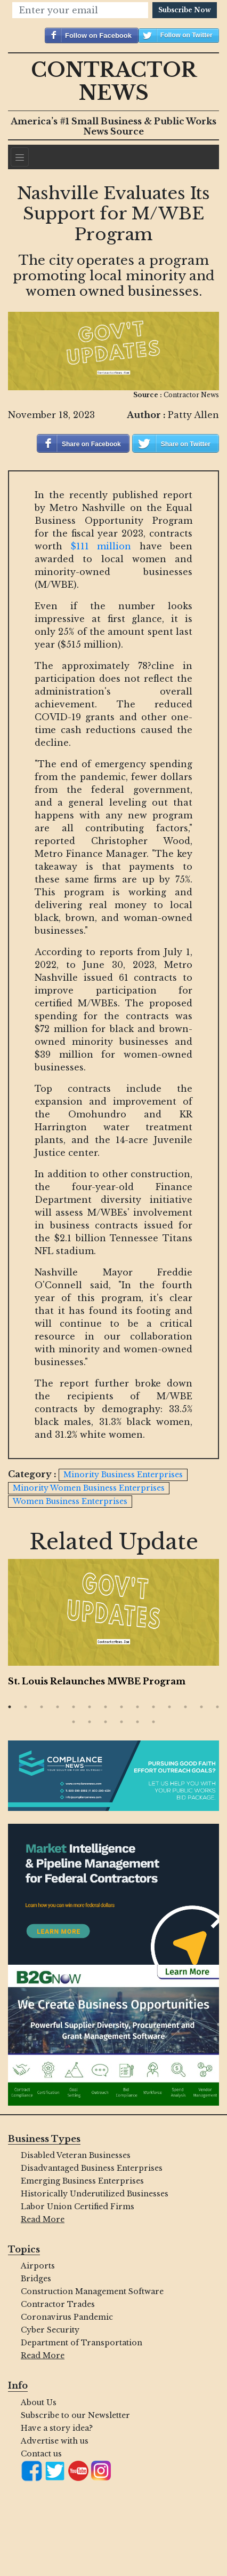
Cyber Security (50, 2330)
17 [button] (105, 1721)
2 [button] (25, 1706)
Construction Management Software (92, 2291)
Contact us (41, 2454)
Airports (38, 2266)
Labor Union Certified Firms (77, 2206)
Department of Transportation (81, 2342)
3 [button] (41, 1706)
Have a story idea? (57, 2428)
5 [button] (73, 1706)
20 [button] (153, 1721)
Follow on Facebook (98, 35)
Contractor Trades (58, 2304)
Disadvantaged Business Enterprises (92, 2168)
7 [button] (105, 1706)
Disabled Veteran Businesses (76, 2155)
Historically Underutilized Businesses (94, 2194)
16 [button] (89, 1721)
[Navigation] (20, 157)
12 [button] (185, 1706)
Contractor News (114, 81)
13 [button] (201, 1706)
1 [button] (9, 1706)
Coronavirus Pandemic (67, 2317)
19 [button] (137, 1721)
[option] (113, 1625)
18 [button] (121, 1721)
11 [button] (169, 1706)
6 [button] (89, 1706)
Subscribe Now (184, 10)
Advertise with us (54, 2441)
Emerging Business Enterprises (82, 2181)
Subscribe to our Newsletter (75, 2415)
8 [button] (121, 1706)
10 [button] (153, 1706)
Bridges (36, 2278)
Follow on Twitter (186, 35)
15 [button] (73, 1721)
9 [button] (137, 1706)
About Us (38, 2402)
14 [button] (217, 1706)
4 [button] (57, 1706)
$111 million (101, 546)
